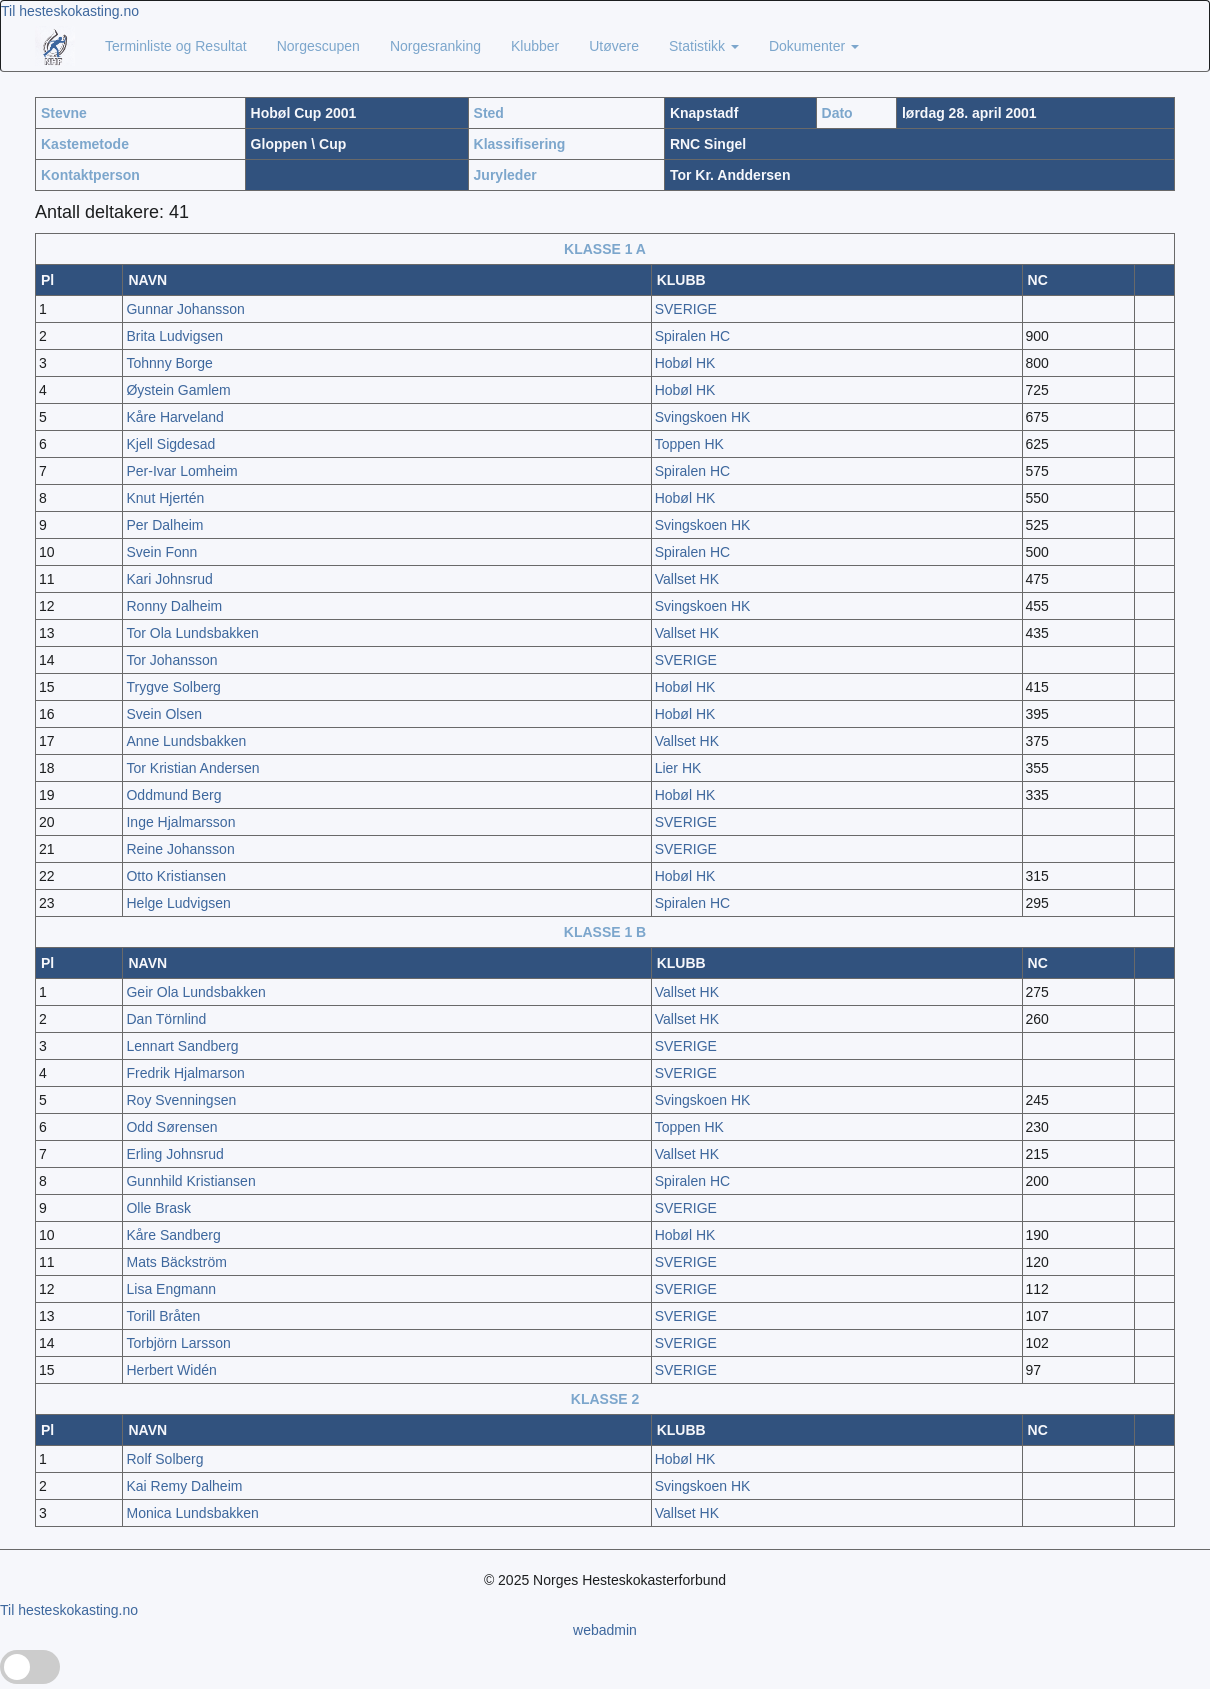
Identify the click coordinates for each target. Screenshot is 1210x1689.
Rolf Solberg (164, 1459)
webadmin (605, 1630)
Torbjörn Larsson (178, 1343)
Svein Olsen (163, 714)
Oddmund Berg (173, 795)
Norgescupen (318, 46)
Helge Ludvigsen (178, 903)
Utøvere (614, 46)
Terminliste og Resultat (176, 46)
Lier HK (678, 768)
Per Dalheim (164, 525)
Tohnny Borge (169, 363)
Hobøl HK (685, 363)
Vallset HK (687, 579)
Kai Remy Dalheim (184, 1486)
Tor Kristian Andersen (192, 768)
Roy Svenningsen (181, 1100)
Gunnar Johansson (185, 309)
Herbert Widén (171, 1370)
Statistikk (704, 46)
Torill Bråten (163, 1316)
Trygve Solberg (173, 687)
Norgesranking (435, 46)
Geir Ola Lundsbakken (195, 992)
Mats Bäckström (176, 1262)
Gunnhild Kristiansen (190, 1181)
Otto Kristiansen (176, 876)
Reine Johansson (180, 849)
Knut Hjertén (165, 498)
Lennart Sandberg (182, 1046)
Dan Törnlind (166, 1019)
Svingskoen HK (703, 417)
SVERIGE (686, 309)
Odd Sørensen (171, 1127)
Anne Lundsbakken (186, 741)
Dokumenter (814, 46)
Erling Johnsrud (174, 1154)
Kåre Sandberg (173, 1235)
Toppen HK (689, 444)
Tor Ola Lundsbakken (192, 633)
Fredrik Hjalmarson (185, 1073)
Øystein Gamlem (178, 390)
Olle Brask (158, 1208)
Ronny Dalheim (174, 606)
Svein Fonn (161, 552)
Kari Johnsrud (169, 579)
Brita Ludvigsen (174, 336)
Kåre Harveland (174, 417)
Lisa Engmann (171, 1289)
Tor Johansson (171, 660)
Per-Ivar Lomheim (181, 471)
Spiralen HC (692, 336)
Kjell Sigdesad (170, 444)
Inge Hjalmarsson (180, 822)
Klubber (535, 46)
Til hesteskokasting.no (70, 11)
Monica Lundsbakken (192, 1513)
